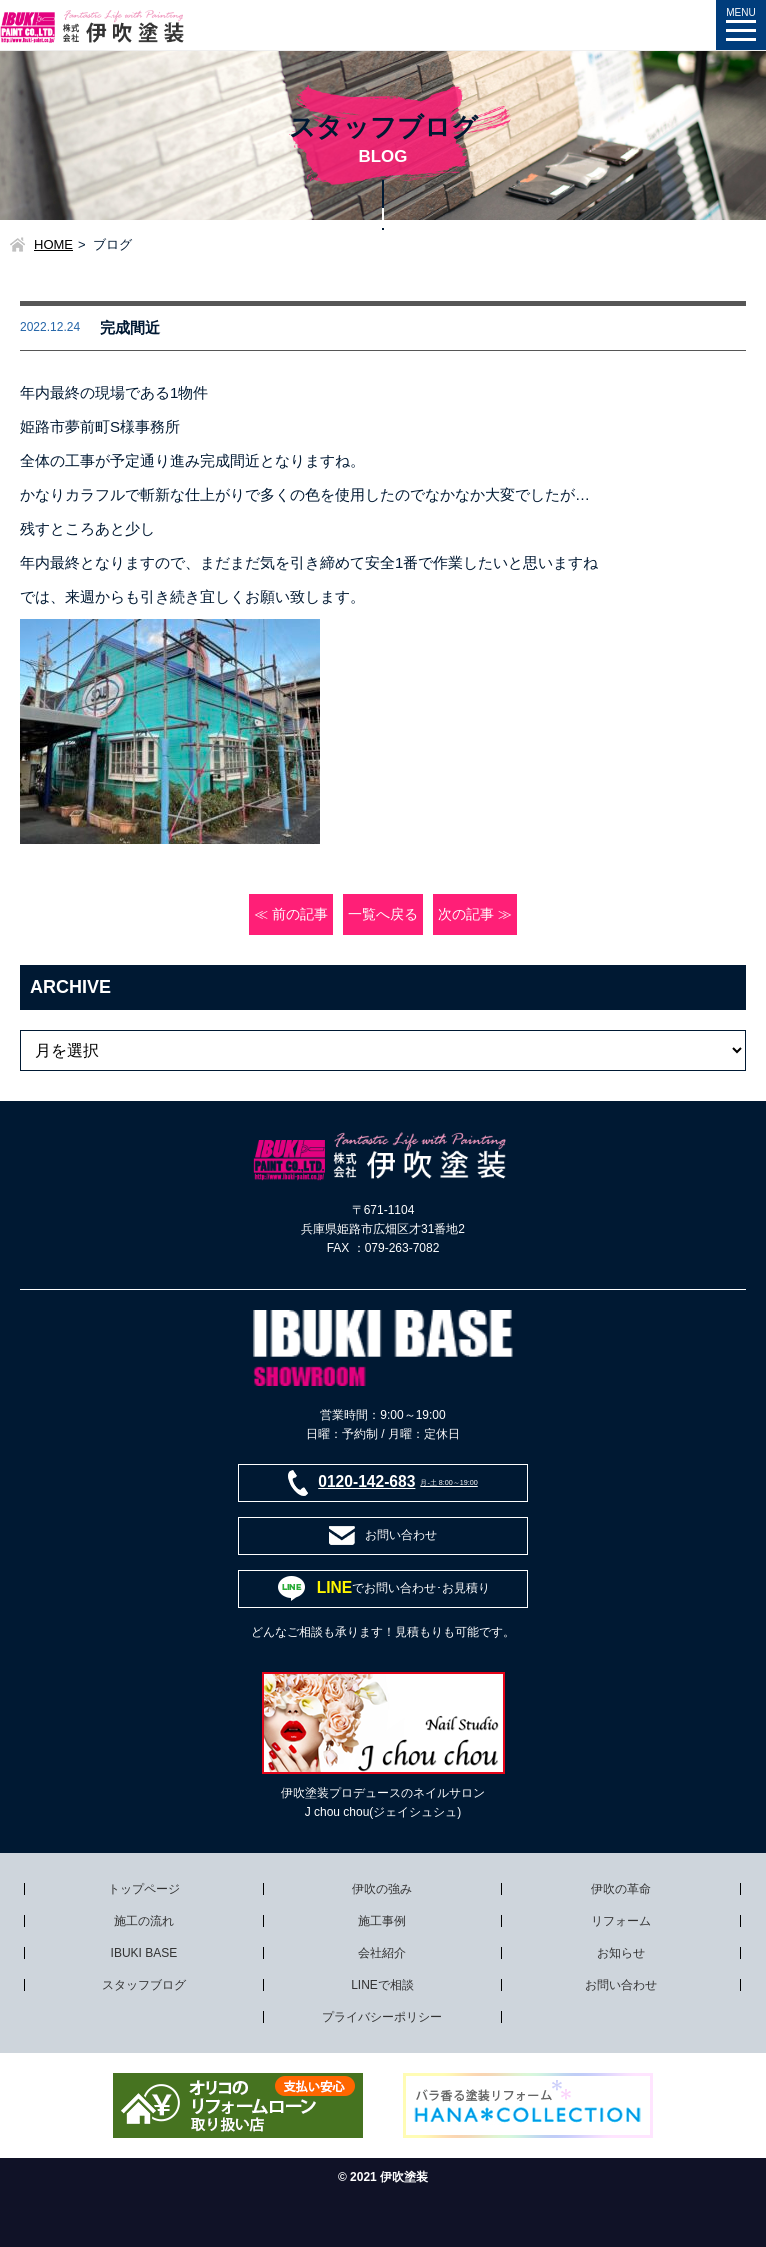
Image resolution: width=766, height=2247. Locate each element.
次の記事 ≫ (475, 914)
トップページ (144, 1889)
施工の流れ (144, 1921)
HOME (53, 244)
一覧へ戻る (383, 914)
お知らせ (621, 1953)
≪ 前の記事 (291, 914)
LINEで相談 (382, 1985)
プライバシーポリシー (382, 2017)
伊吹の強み (382, 1889)
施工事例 (382, 1921)
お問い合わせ (621, 1985)
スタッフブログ (144, 1985)
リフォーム (621, 1921)
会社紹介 (382, 1953)
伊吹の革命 (621, 1889)
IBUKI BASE (144, 1953)
